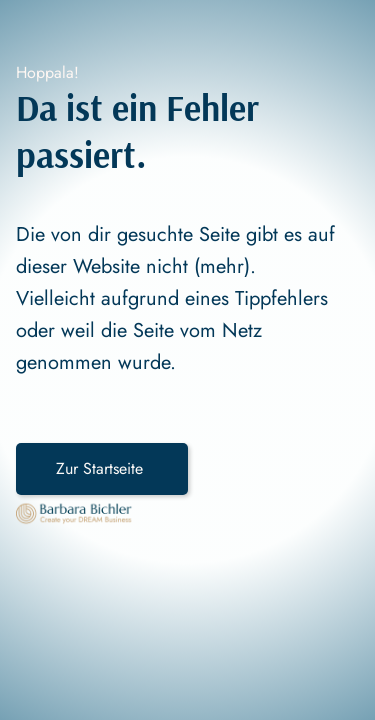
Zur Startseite (102, 468)
